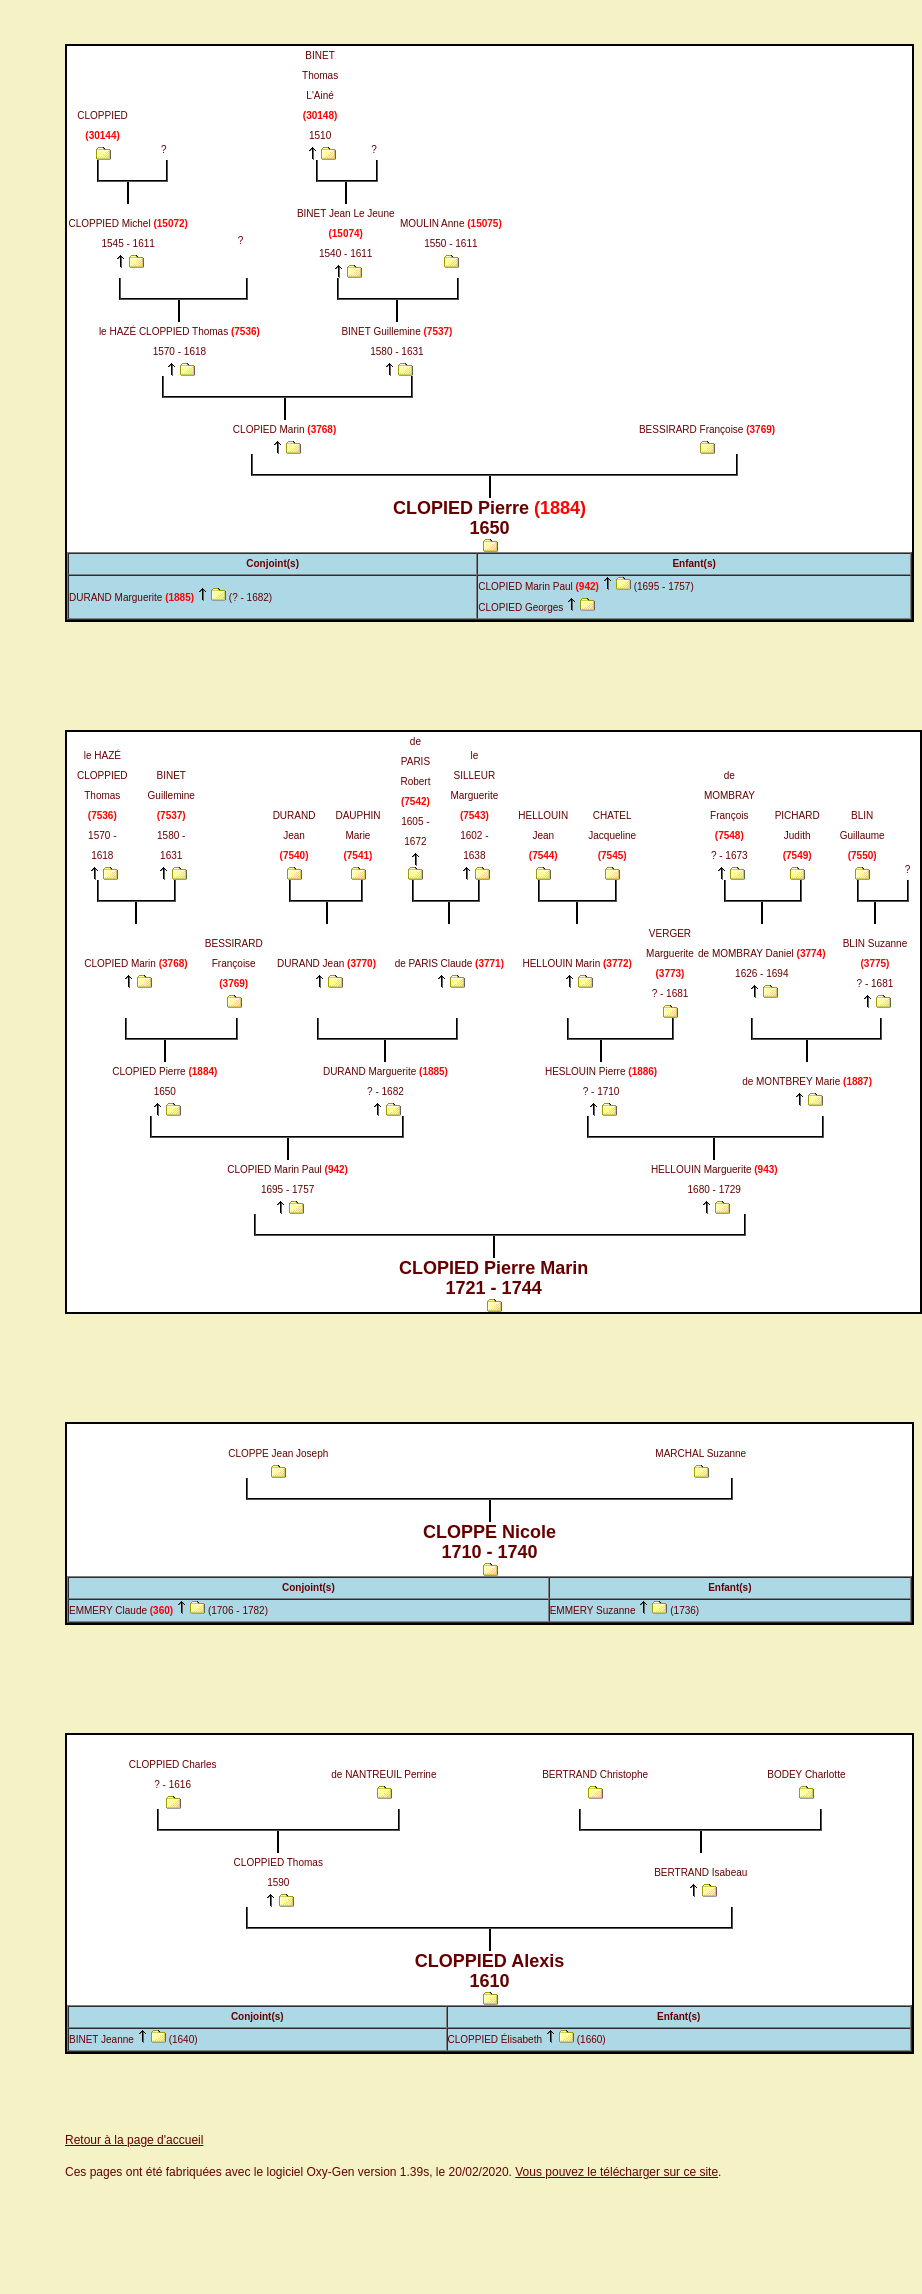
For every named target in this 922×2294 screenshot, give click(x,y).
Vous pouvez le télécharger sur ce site (616, 2172)
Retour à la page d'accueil (134, 2140)
